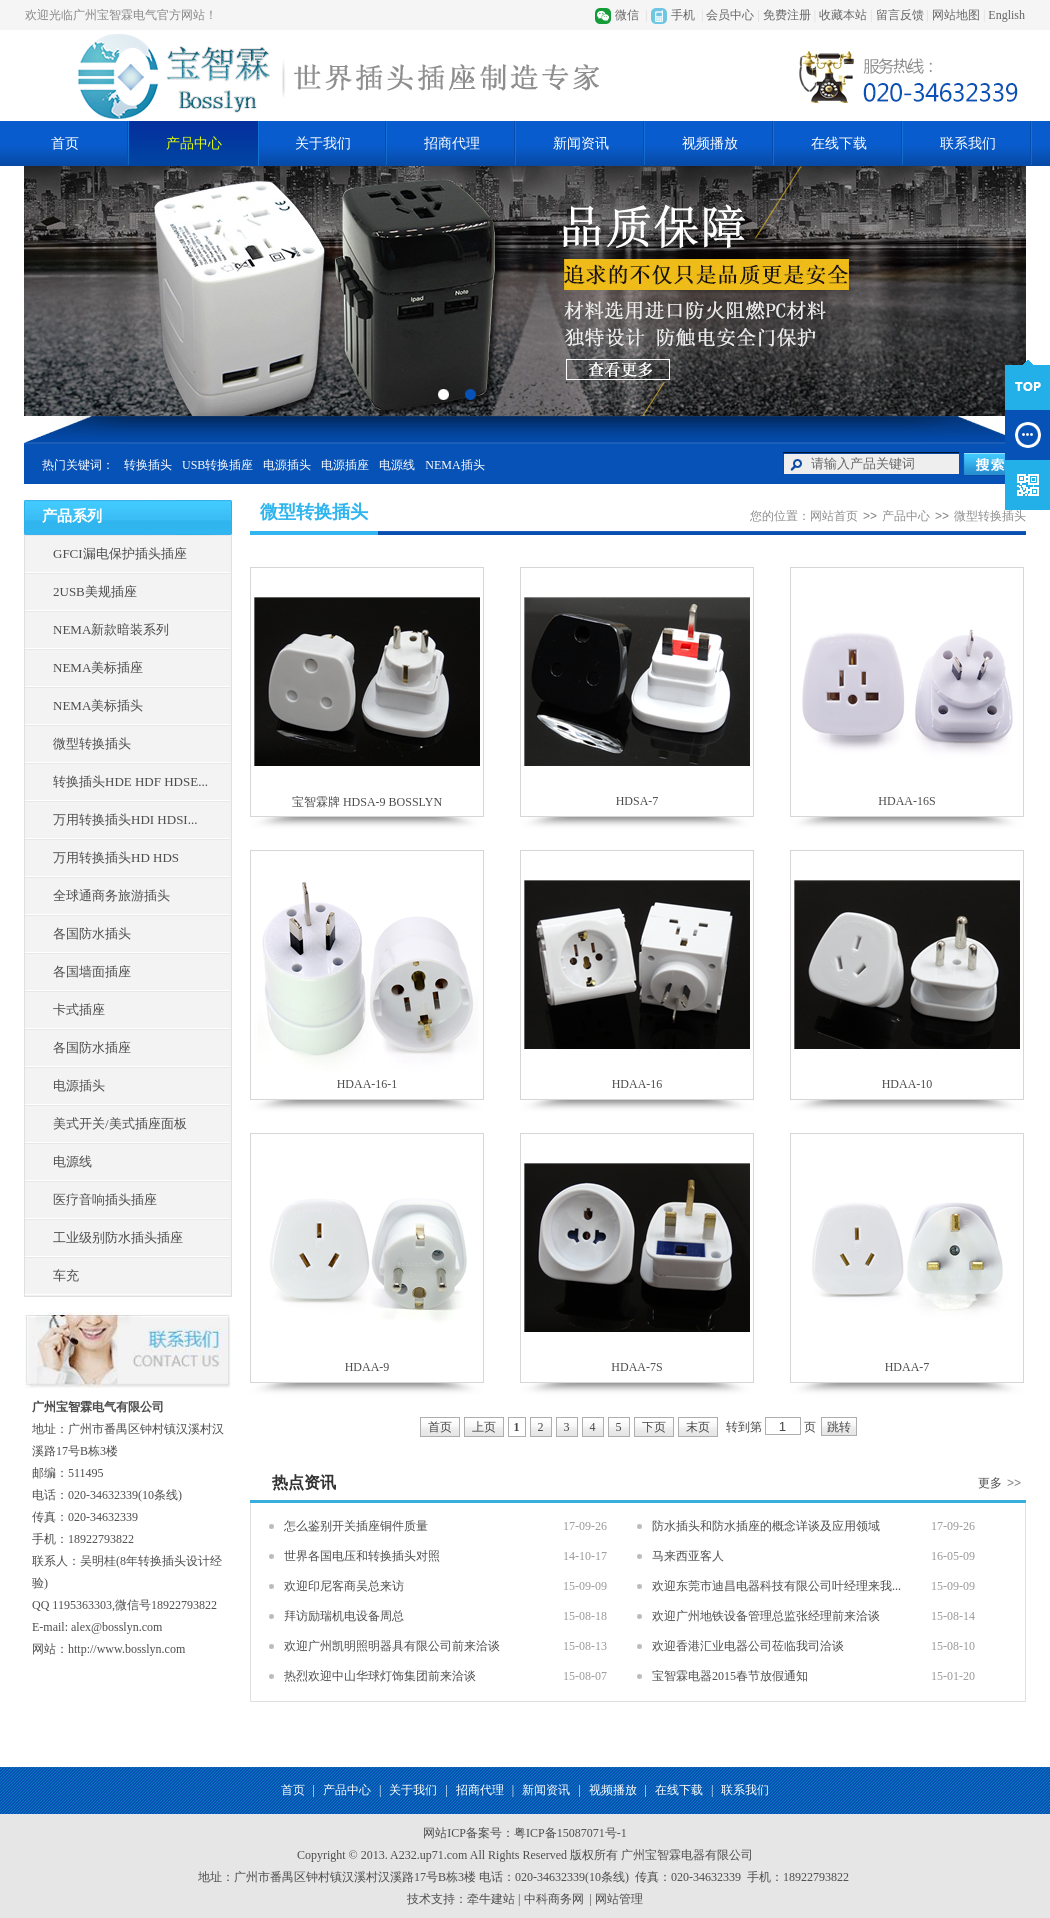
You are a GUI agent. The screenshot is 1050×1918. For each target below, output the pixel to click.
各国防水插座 (92, 1047)
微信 (627, 15)
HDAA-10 (907, 1084)
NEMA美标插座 (98, 667)
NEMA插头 (454, 465)
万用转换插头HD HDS (116, 857)
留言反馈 (900, 15)
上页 (484, 1427)
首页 (65, 143)
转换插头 (148, 465)
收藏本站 (843, 15)
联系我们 (968, 143)
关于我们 (323, 143)
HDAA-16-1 (367, 1084)
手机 (683, 15)
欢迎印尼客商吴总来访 (344, 1586)
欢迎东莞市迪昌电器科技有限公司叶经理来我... (776, 1586)
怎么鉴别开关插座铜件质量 (356, 1526)
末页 (698, 1427)
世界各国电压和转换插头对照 (362, 1556)
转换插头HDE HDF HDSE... (130, 781)
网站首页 (834, 516)
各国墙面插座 (92, 971)
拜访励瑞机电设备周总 (344, 1616)
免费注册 (787, 15)
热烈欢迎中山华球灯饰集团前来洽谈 (380, 1676)
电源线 (397, 465)
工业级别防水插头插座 (118, 1237)
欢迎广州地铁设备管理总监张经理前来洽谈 (766, 1616)
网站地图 (956, 15)
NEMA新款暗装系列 (111, 629)
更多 (1002, 1483)
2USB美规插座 (95, 591)
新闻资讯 (581, 143)
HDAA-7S (636, 1367)
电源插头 (287, 465)
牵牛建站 (491, 1899)
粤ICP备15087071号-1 (570, 1833)
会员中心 (730, 15)
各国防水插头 (92, 933)
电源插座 (345, 465)
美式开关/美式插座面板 (120, 1123)
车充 (66, 1275)
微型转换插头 (92, 743)
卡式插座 (79, 1009)
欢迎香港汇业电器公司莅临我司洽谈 (748, 1646)
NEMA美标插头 (98, 705)
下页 (654, 1427)
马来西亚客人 (688, 1556)
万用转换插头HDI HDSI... (125, 819)
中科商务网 (554, 1899)
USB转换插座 (217, 465)
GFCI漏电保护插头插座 (120, 553)
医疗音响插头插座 (105, 1199)
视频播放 (710, 143)
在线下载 (839, 143)
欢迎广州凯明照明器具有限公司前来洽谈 (392, 1646)
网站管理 (619, 1899)
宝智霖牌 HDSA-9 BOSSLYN (367, 802)
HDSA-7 (637, 801)
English (1006, 15)
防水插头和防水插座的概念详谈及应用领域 (766, 1526)
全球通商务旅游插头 (111, 895)
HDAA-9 (367, 1367)
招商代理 (452, 143)
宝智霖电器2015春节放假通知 (730, 1676)
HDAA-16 (637, 1084)
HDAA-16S (906, 801)
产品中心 (194, 143)
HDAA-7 (907, 1367)
